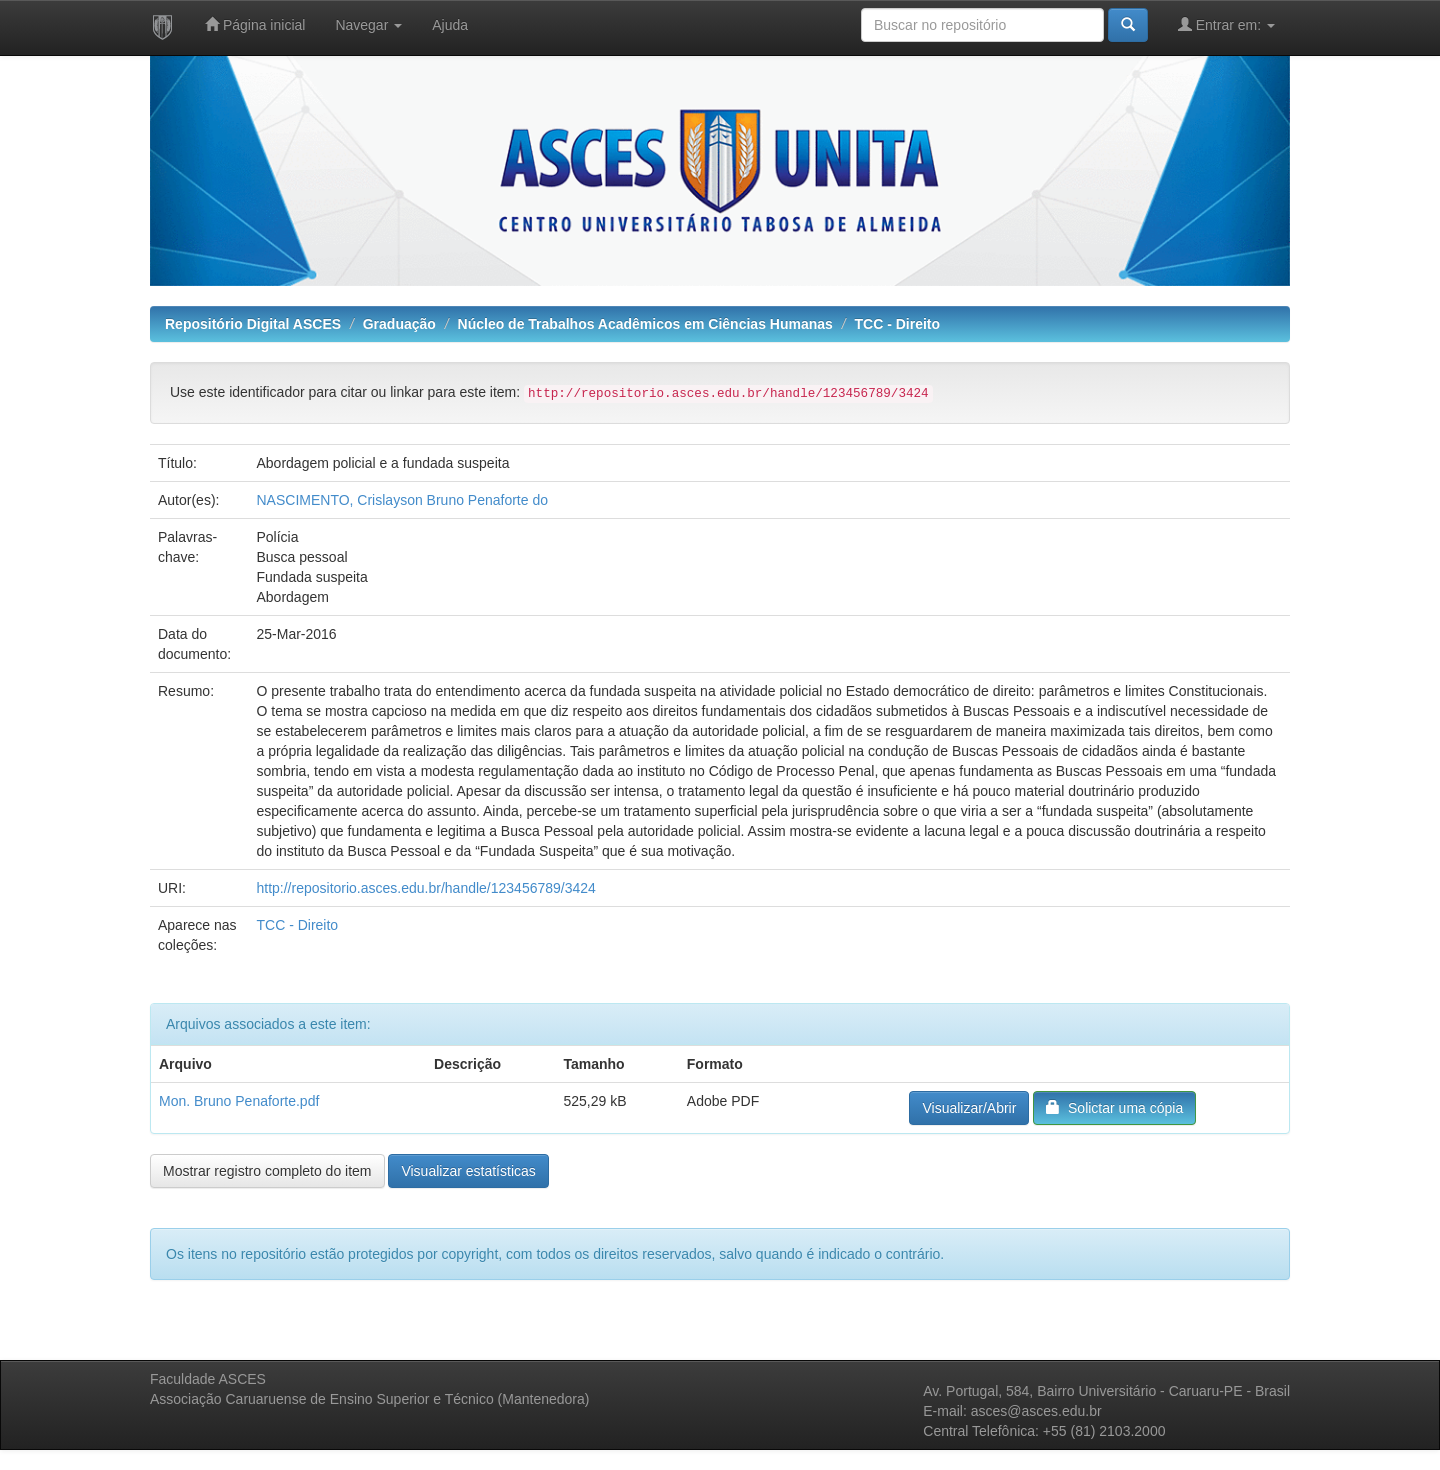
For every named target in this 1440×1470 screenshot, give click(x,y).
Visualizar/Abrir (969, 1108)
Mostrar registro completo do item (267, 1171)
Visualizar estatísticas (468, 1171)
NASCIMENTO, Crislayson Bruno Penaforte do (402, 500)
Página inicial (255, 24)
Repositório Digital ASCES (253, 324)
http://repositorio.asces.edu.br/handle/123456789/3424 (425, 888)
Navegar (368, 25)
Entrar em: (1226, 24)
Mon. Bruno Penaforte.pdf (239, 1101)
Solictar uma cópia (1114, 1107)
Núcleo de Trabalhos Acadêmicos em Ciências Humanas (645, 324)
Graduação (399, 324)
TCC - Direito (898, 324)
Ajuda (450, 25)
